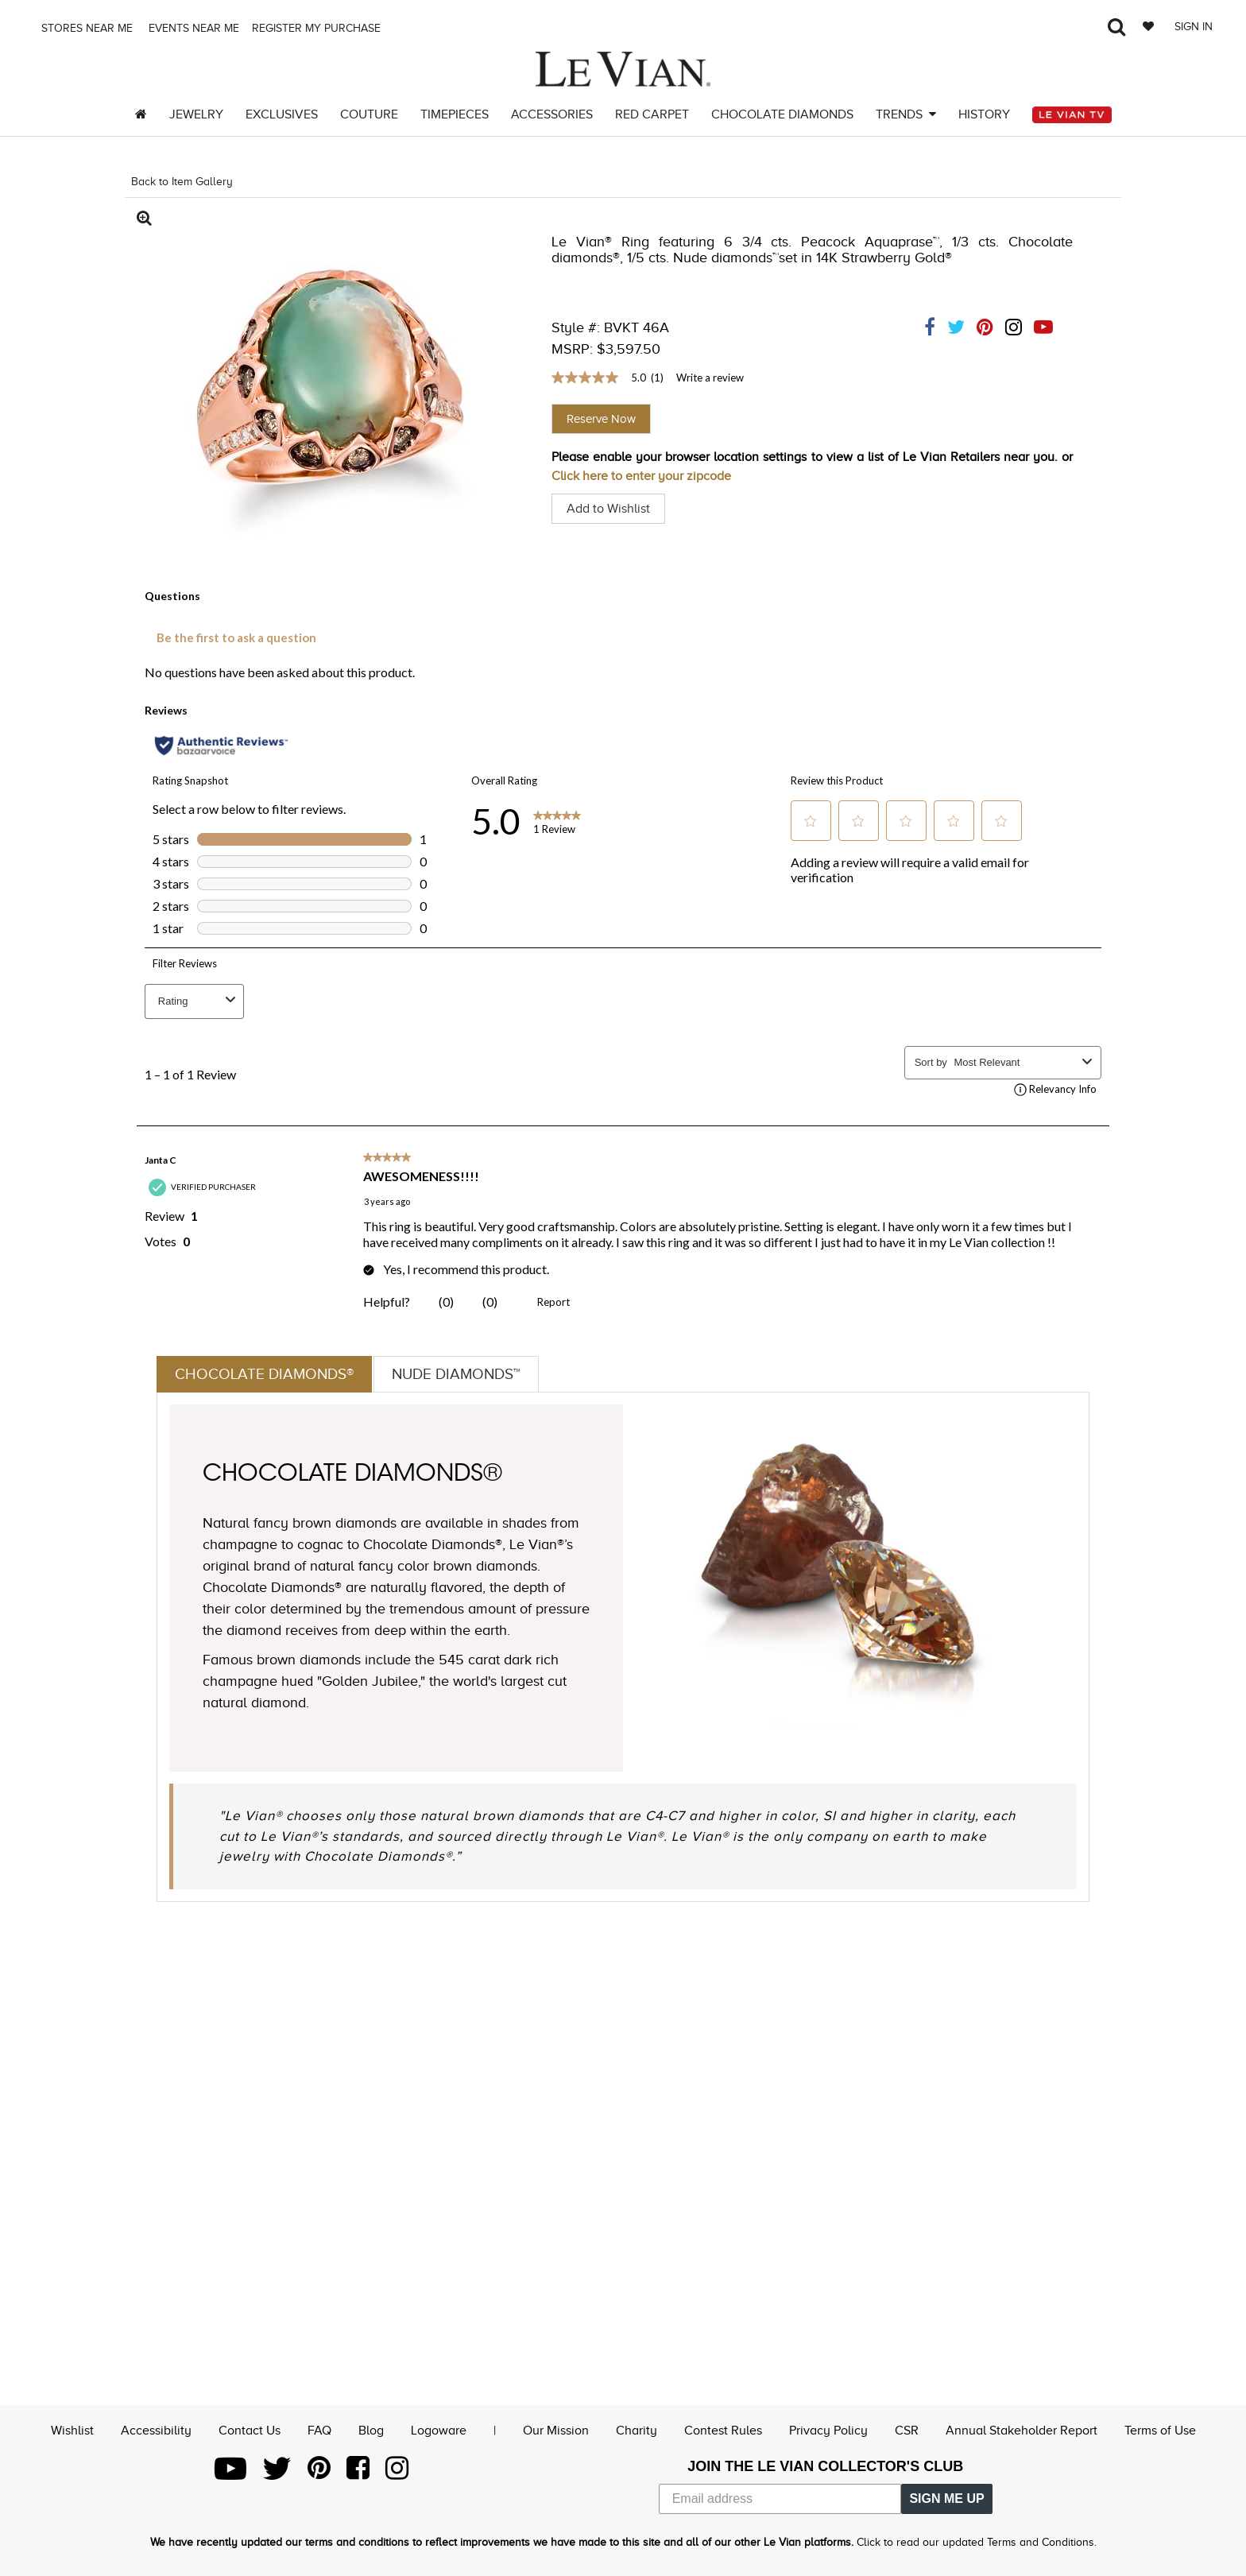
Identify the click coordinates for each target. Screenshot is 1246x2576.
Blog (371, 2430)
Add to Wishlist (608, 509)
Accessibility (156, 2430)
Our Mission (556, 2430)
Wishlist (72, 2430)
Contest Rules (723, 2430)
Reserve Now (601, 419)
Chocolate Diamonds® (268, 1374)
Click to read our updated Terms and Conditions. (977, 2542)
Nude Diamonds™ (466, 1374)
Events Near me (192, 28)
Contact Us (250, 2430)
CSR (907, 2430)
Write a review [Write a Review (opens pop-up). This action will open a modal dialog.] (710, 377)
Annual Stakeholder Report (1021, 2430)
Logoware (438, 2430)
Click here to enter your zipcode (641, 476)
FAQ (319, 2430)
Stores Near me (85, 28)
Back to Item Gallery (182, 182)
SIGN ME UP (946, 2498)
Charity (636, 2430)
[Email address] (780, 2499)
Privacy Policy (828, 2430)
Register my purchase (318, 28)
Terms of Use (1160, 2430)
